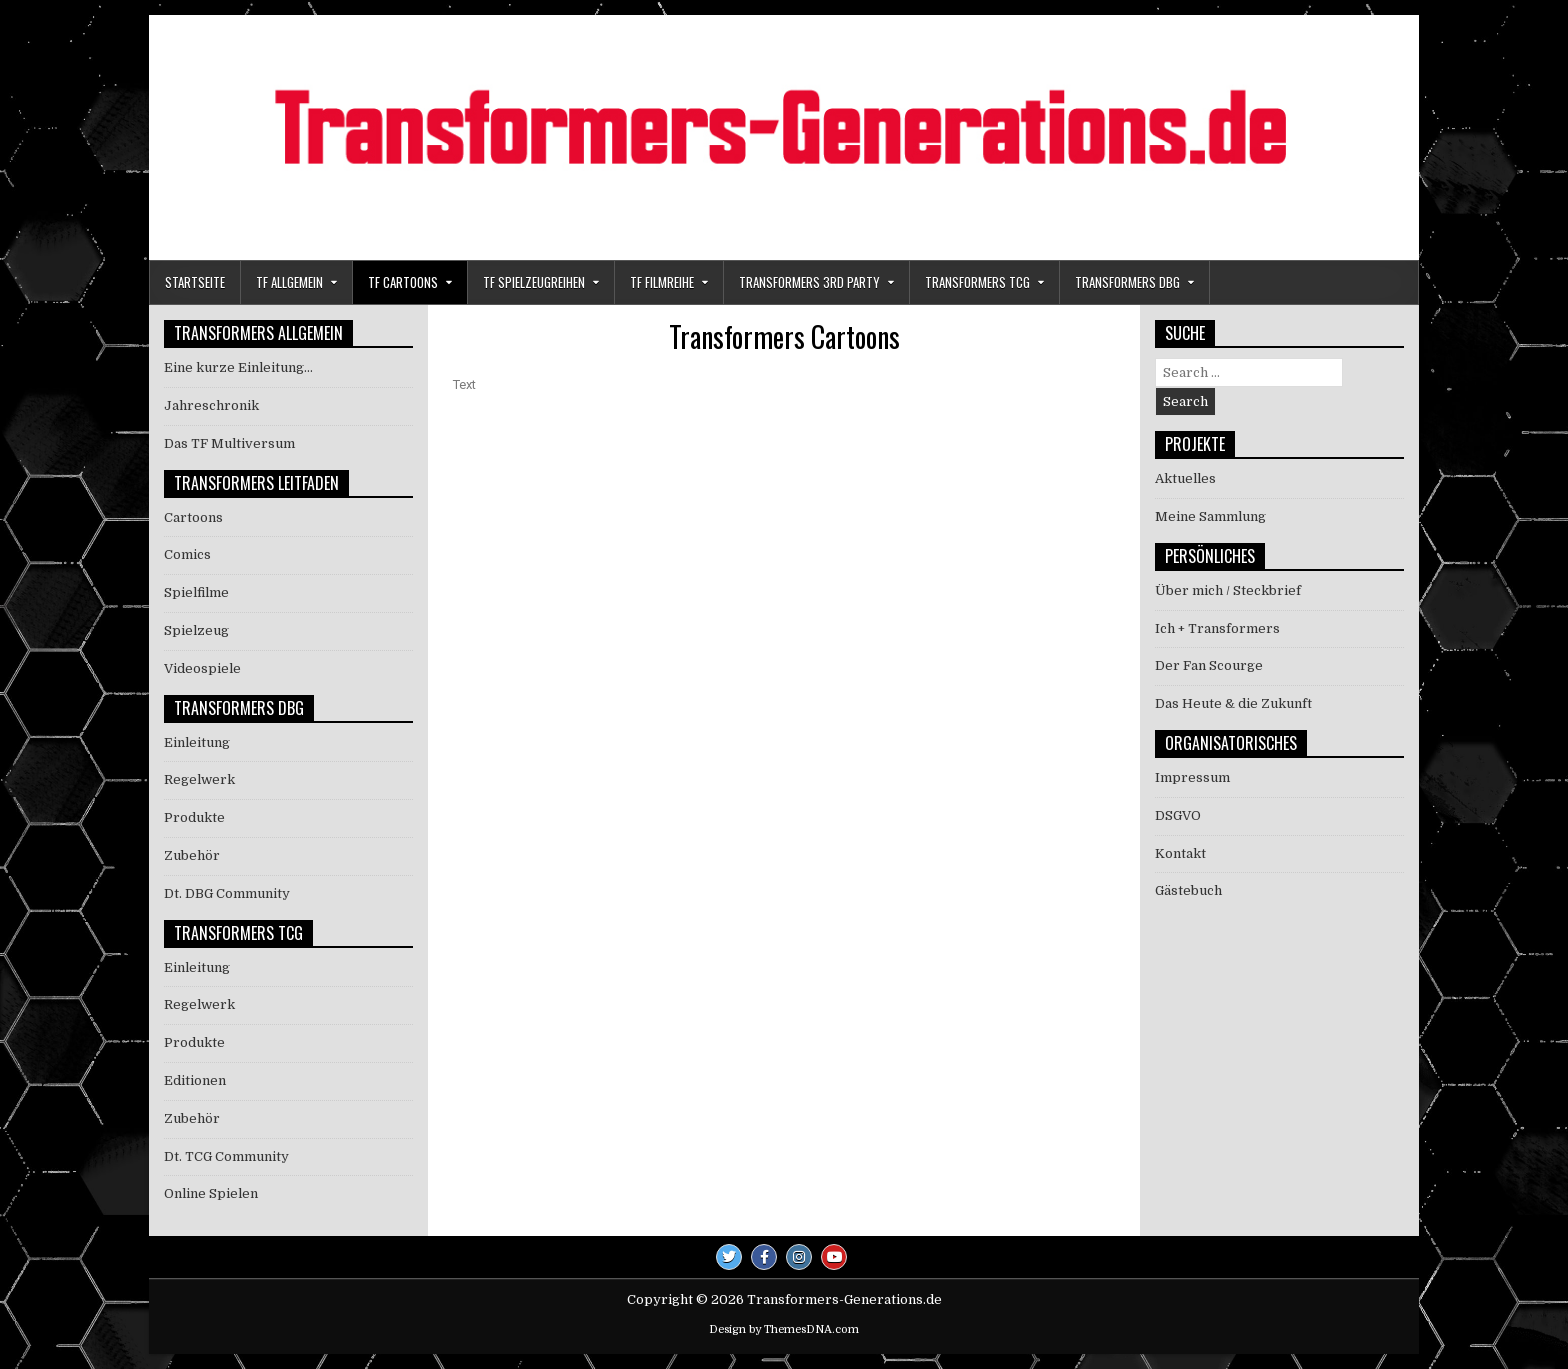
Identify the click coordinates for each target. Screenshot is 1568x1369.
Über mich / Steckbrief (1228, 590)
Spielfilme (196, 592)
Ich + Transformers (1217, 628)
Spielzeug (196, 630)
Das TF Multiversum (229, 443)
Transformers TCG (977, 282)
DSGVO (1178, 815)
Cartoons (193, 517)
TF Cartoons (403, 282)
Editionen (195, 1080)
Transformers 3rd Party (809, 282)
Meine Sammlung (1210, 516)
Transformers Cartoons (784, 336)
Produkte (194, 817)
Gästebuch (1188, 890)
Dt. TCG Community (226, 1156)
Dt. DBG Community (227, 893)
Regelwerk (199, 779)
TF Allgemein (289, 282)
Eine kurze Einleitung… (238, 367)
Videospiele (202, 668)
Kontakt (1180, 853)
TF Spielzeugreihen (534, 282)
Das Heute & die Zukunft (1233, 703)
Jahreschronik (211, 405)
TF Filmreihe (662, 282)
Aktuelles (1185, 478)
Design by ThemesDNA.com (784, 1329)
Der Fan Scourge (1209, 665)
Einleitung (197, 742)
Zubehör (192, 855)
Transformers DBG (1127, 282)
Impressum (1192, 777)
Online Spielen (211, 1193)
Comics (187, 554)
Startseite (195, 282)
